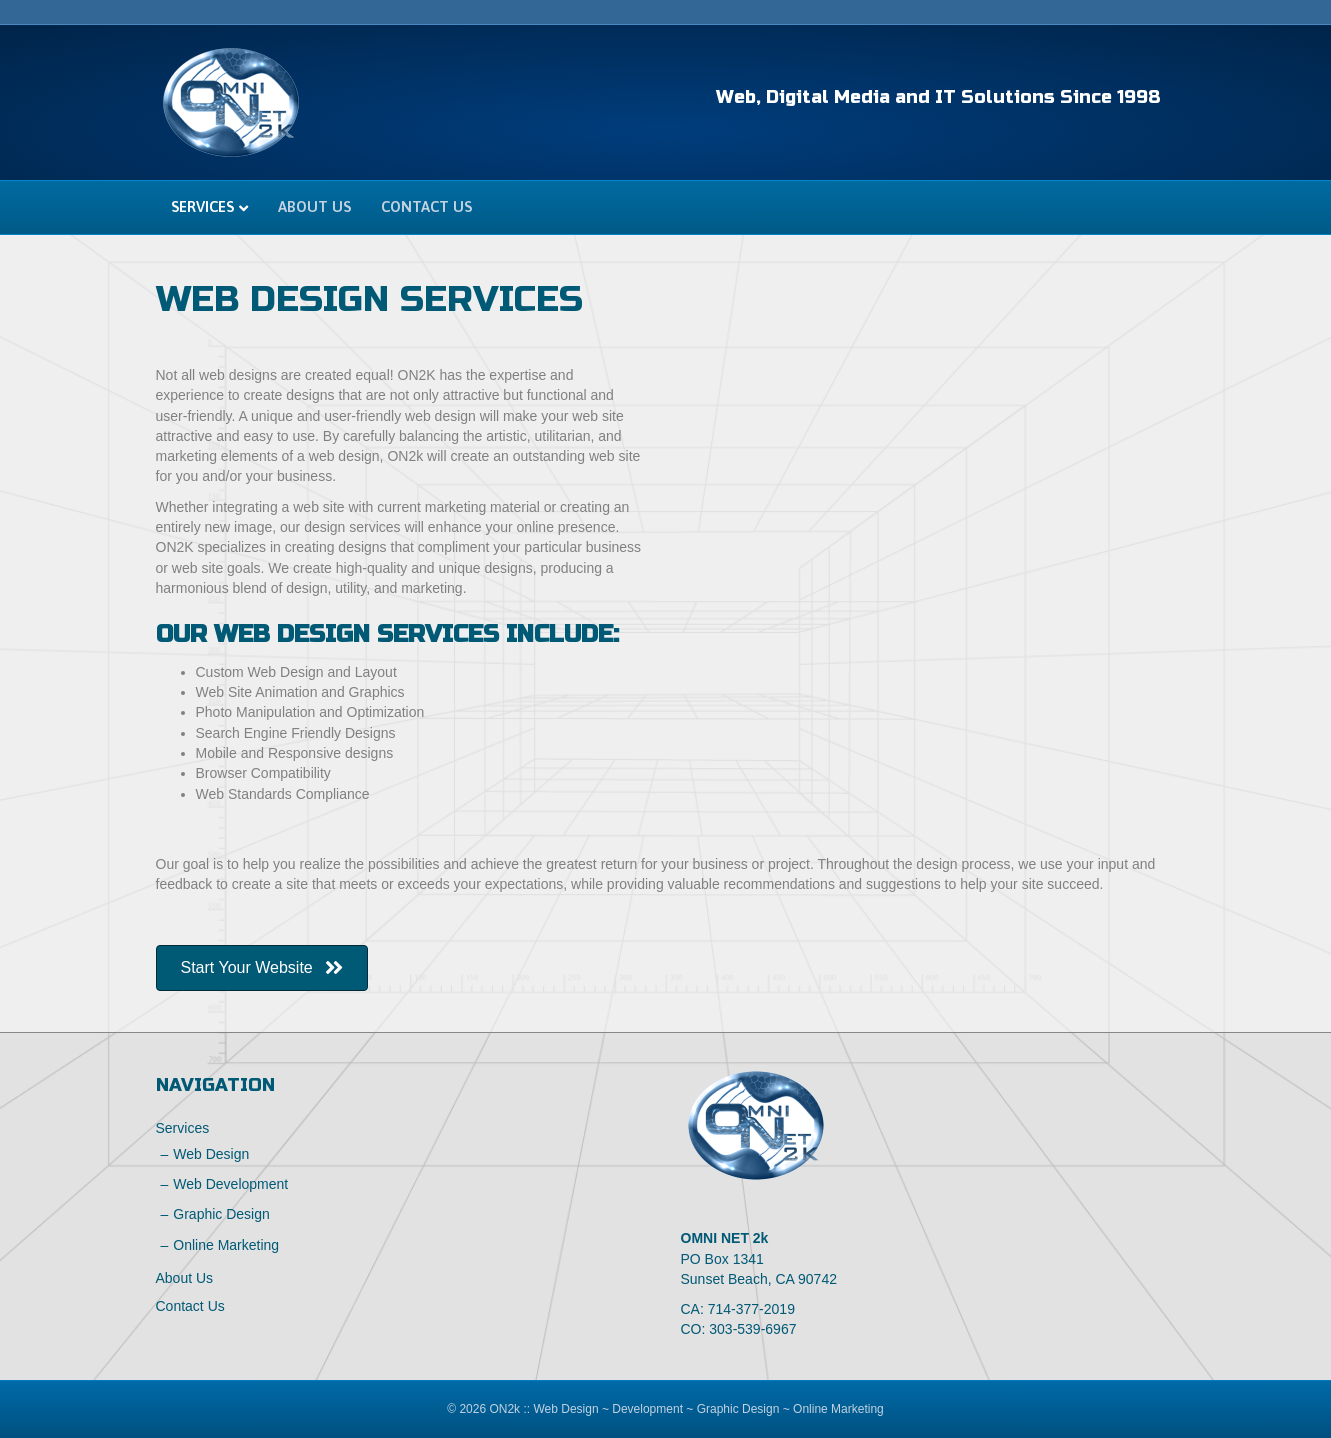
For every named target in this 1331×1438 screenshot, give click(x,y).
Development (647, 1409)
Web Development (230, 1184)
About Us (314, 206)
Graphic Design (221, 1214)
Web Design (211, 1154)
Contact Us (426, 206)
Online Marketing (226, 1245)
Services (202, 206)
